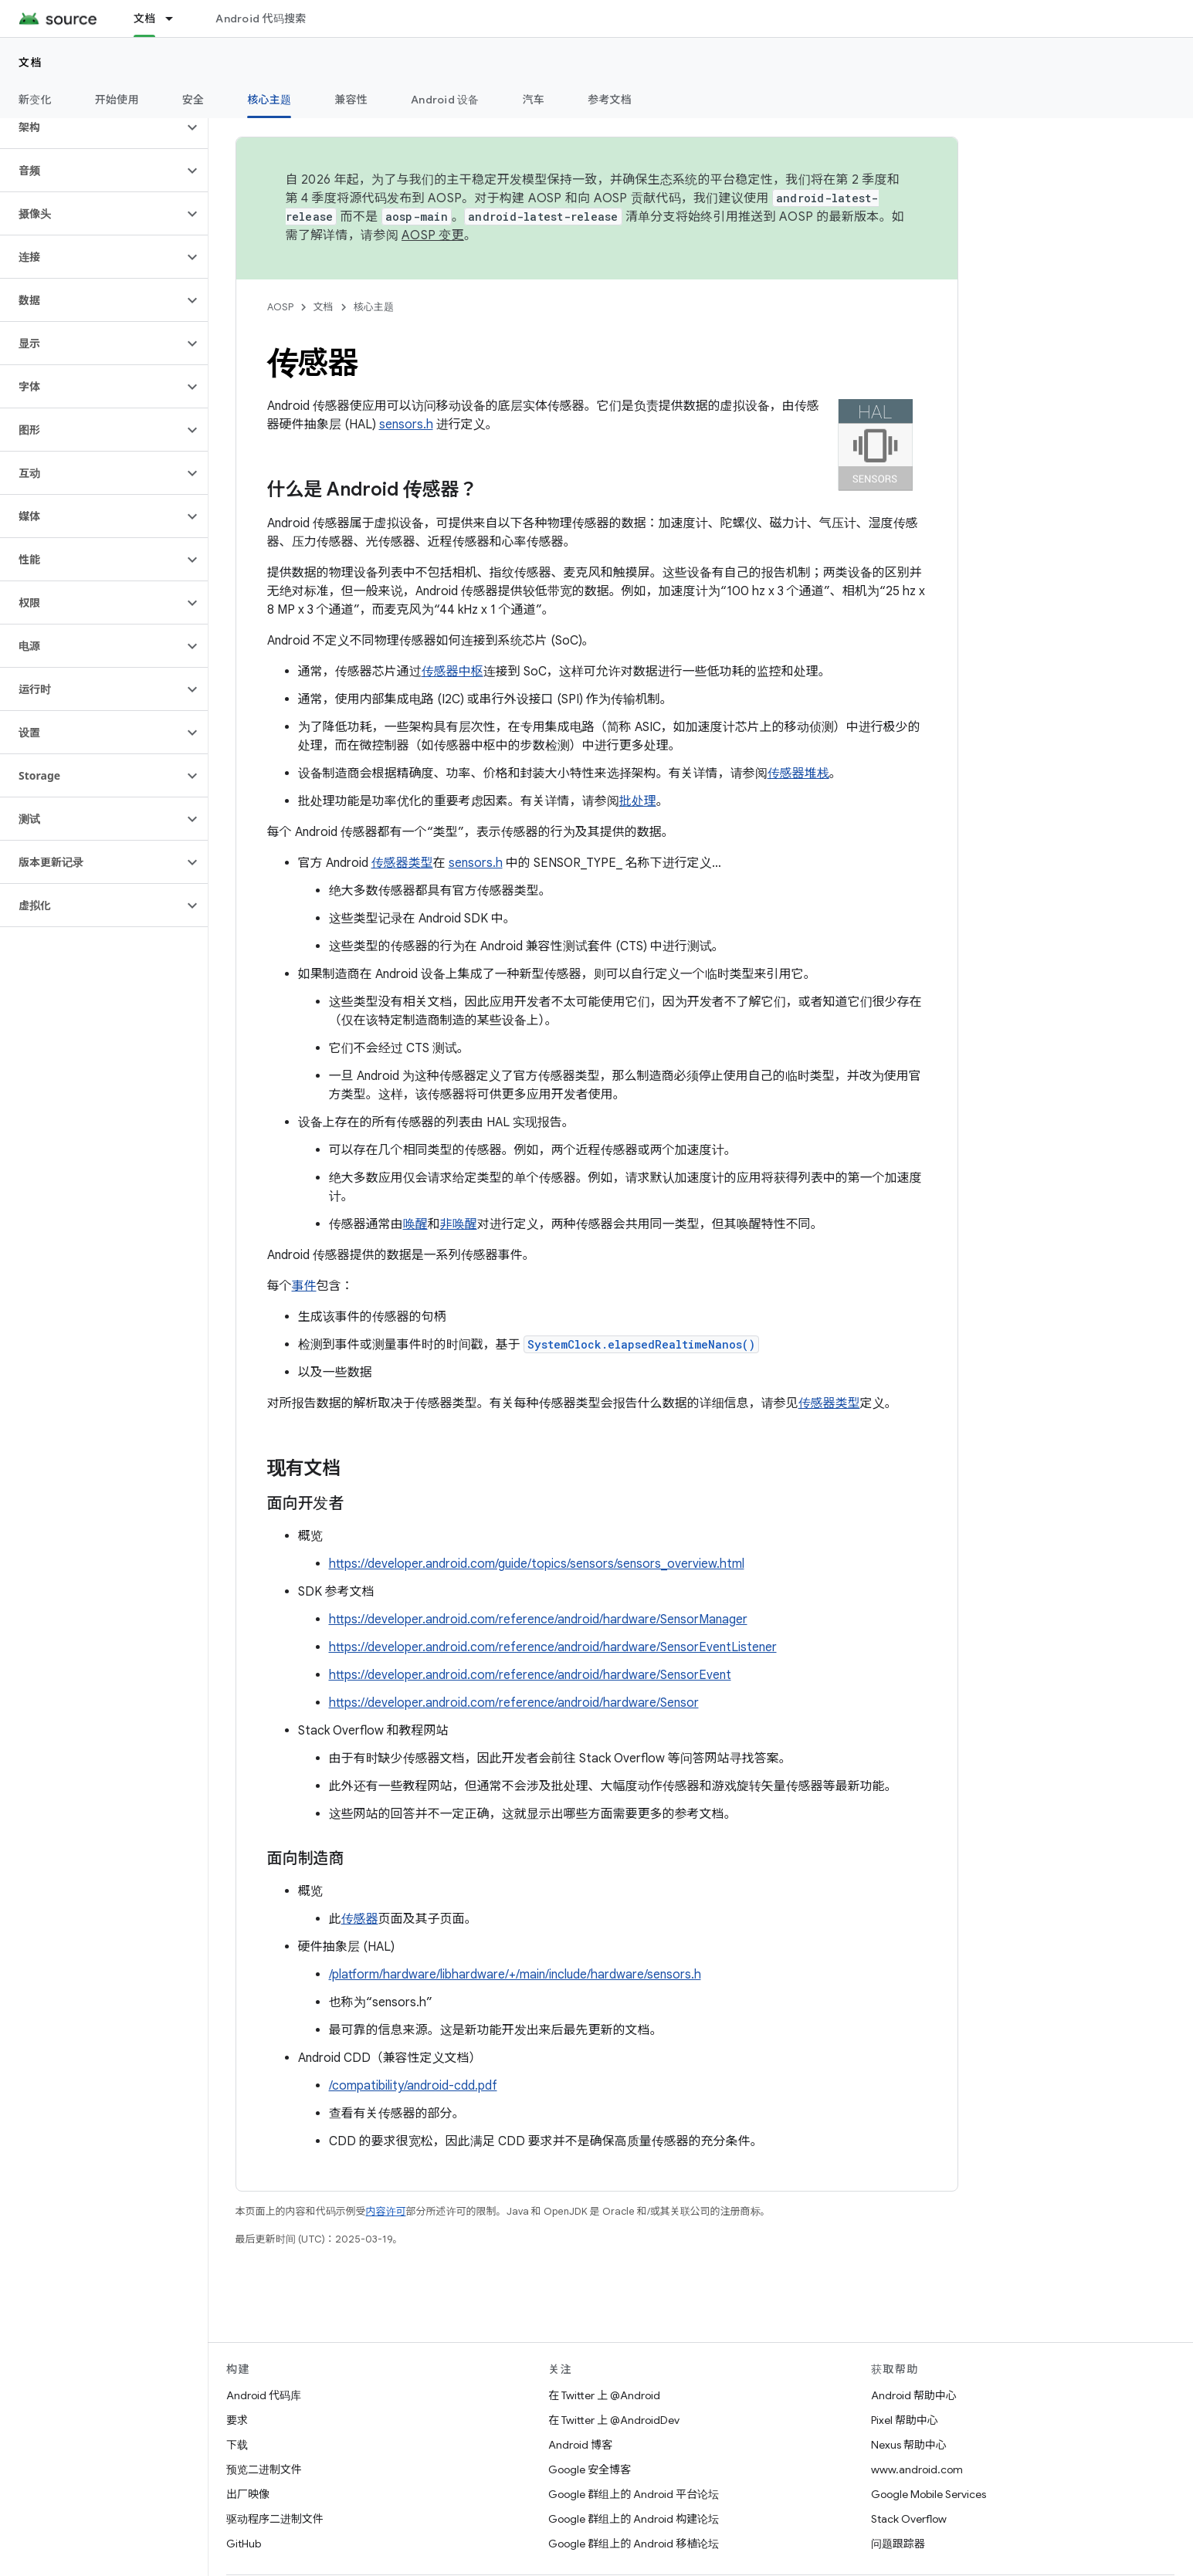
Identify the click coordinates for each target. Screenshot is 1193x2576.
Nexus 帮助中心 (909, 2445)
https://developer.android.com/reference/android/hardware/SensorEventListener (553, 1647)
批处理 (637, 801)
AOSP (280, 306)
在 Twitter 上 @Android (604, 2395)
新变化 (35, 100)
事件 (304, 1286)
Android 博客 (580, 2445)
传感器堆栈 (798, 773)
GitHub (243, 2544)
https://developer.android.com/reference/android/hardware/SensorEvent (530, 1675)
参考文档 (610, 100)
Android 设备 (445, 100)
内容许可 (386, 2211)
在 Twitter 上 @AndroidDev (614, 2420)
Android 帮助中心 (914, 2395)
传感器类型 (402, 863)
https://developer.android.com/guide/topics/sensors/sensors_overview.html (536, 1564)
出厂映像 (247, 2494)
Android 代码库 (263, 2395)
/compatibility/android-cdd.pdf (413, 2086)
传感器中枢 (452, 671)
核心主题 (374, 306)
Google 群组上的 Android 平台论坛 (633, 2494)
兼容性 (351, 100)
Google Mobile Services (928, 2494)
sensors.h (406, 424)
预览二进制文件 (264, 2469)
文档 (30, 62)
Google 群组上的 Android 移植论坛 (633, 2544)
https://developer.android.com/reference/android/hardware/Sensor (514, 1703)
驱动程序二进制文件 (275, 2519)
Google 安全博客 (589, 2469)
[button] (91, 127)
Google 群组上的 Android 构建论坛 (633, 2519)
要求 (237, 2420)
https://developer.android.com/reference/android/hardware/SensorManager (538, 1619)
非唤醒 (458, 1224)
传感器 (359, 1919)
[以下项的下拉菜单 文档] (176, 18)
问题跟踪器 (898, 2544)
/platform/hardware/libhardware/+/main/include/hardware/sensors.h (515, 1974)
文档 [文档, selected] (145, 18)
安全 (193, 100)
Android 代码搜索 (260, 18)
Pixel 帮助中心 (904, 2420)
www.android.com (917, 2469)
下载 (237, 2445)
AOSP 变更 (433, 235)
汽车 (534, 100)
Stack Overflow (909, 2519)
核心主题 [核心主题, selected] (269, 100)
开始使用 (117, 100)
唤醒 (415, 1224)
